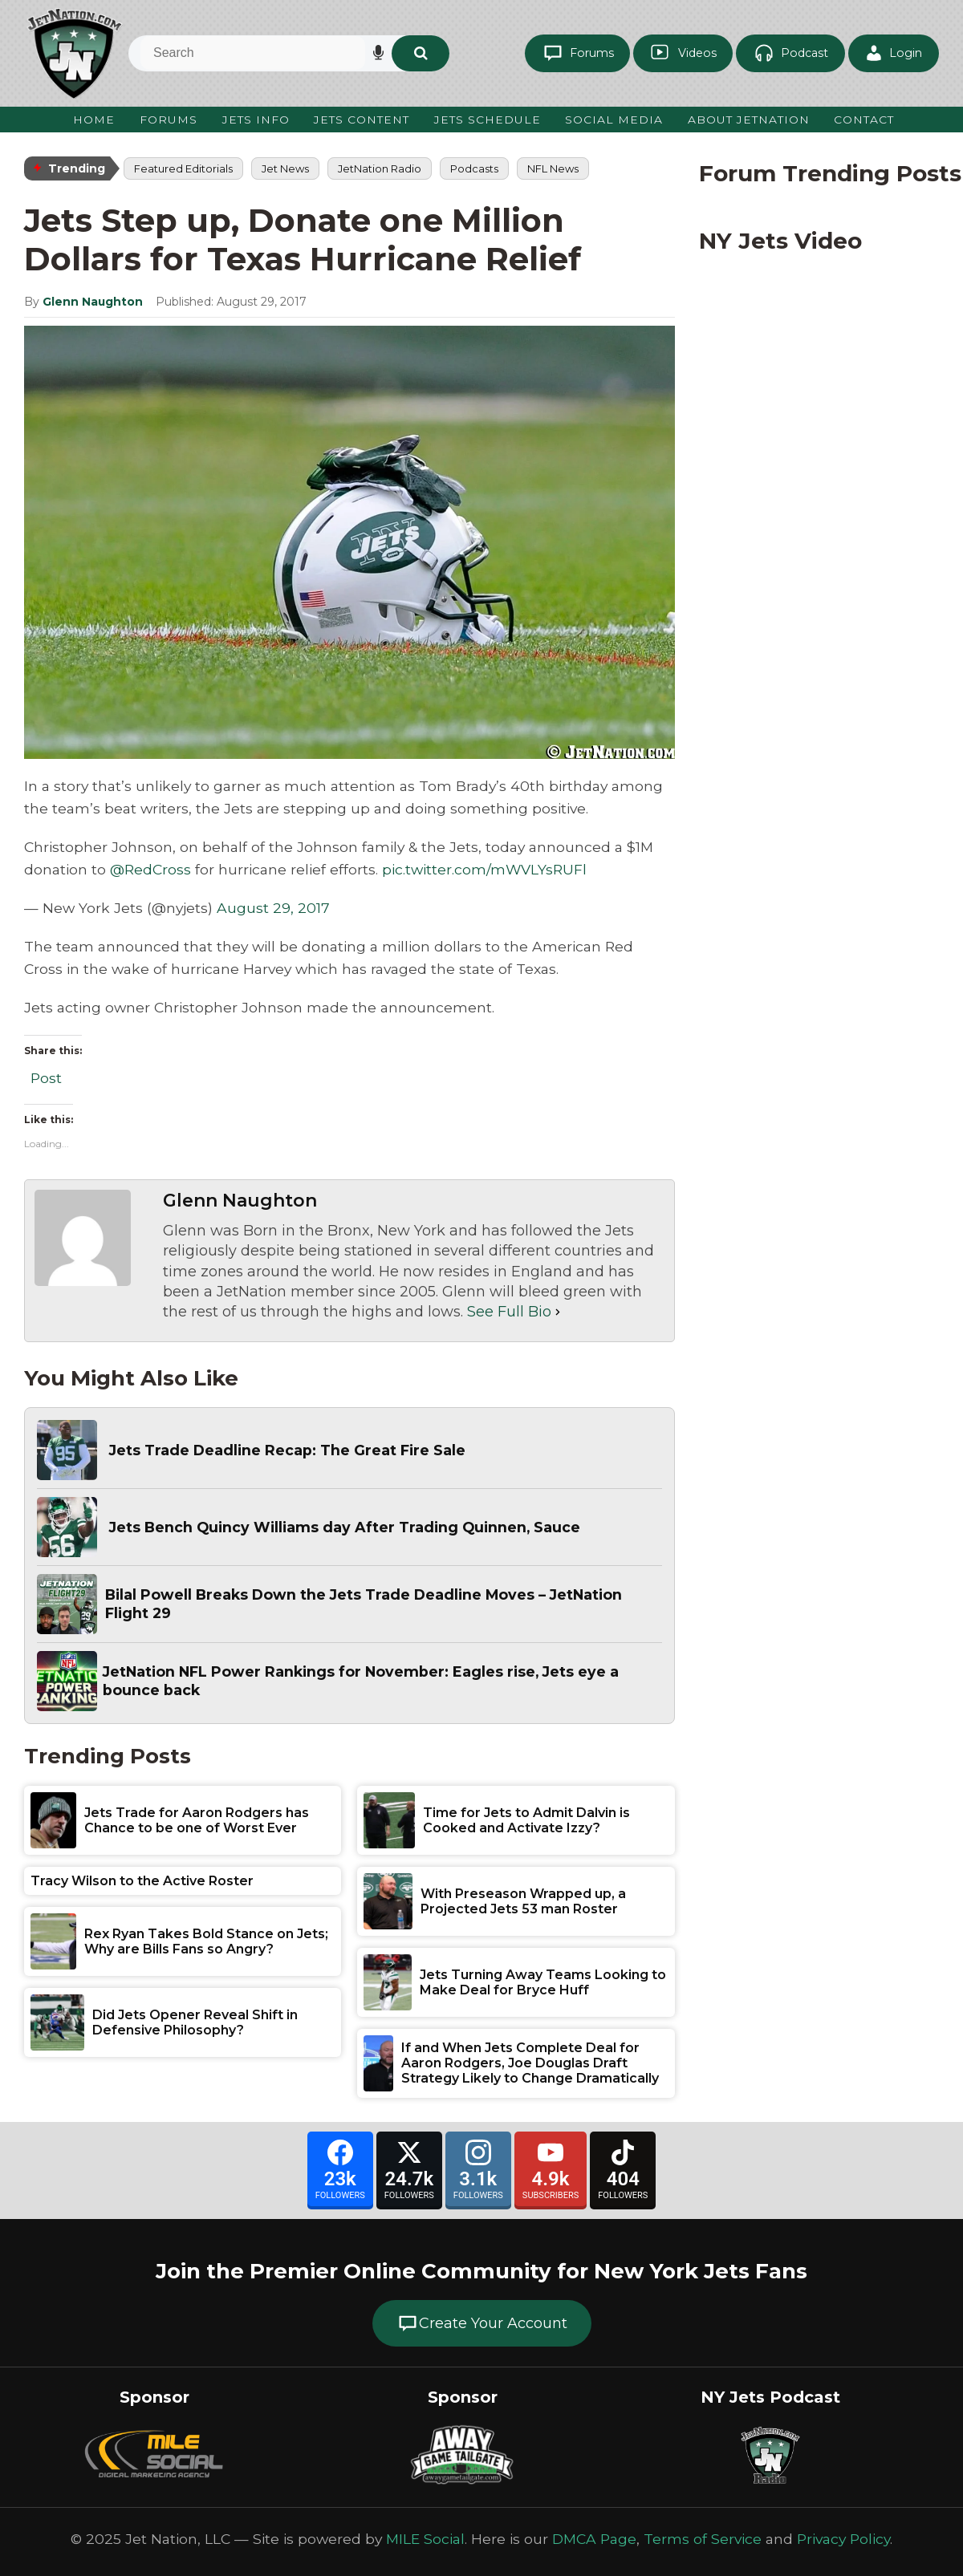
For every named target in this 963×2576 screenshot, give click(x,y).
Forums (165, 119)
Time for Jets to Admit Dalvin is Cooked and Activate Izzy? (526, 1820)
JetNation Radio (379, 168)
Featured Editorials (183, 168)
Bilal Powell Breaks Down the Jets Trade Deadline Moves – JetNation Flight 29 (367, 1603)
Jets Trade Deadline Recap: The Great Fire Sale (289, 1449)
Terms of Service (703, 2538)
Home (91, 119)
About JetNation (748, 119)
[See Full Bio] (557, 1312)
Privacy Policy (843, 2538)
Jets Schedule (486, 119)
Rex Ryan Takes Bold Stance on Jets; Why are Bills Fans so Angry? (206, 1941)
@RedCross (150, 870)
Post (46, 1075)
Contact (865, 119)
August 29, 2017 (273, 908)
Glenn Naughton (93, 301)
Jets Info (252, 119)
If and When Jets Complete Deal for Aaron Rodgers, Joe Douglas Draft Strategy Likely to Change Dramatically (530, 2063)
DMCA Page (594, 2538)
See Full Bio (509, 1311)
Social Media (613, 119)
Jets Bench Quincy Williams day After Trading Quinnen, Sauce (348, 1526)
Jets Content (359, 119)
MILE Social (425, 2538)
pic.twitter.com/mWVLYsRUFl (484, 870)
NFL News (553, 168)
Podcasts (474, 168)
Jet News (285, 168)
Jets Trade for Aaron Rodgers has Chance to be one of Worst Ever (196, 1820)
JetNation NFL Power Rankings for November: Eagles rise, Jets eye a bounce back (363, 1680)
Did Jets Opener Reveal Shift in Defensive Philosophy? (195, 2022)
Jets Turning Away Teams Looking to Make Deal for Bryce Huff (543, 1982)
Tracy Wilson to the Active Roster (142, 1880)
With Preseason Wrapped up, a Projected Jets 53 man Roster (523, 1901)
